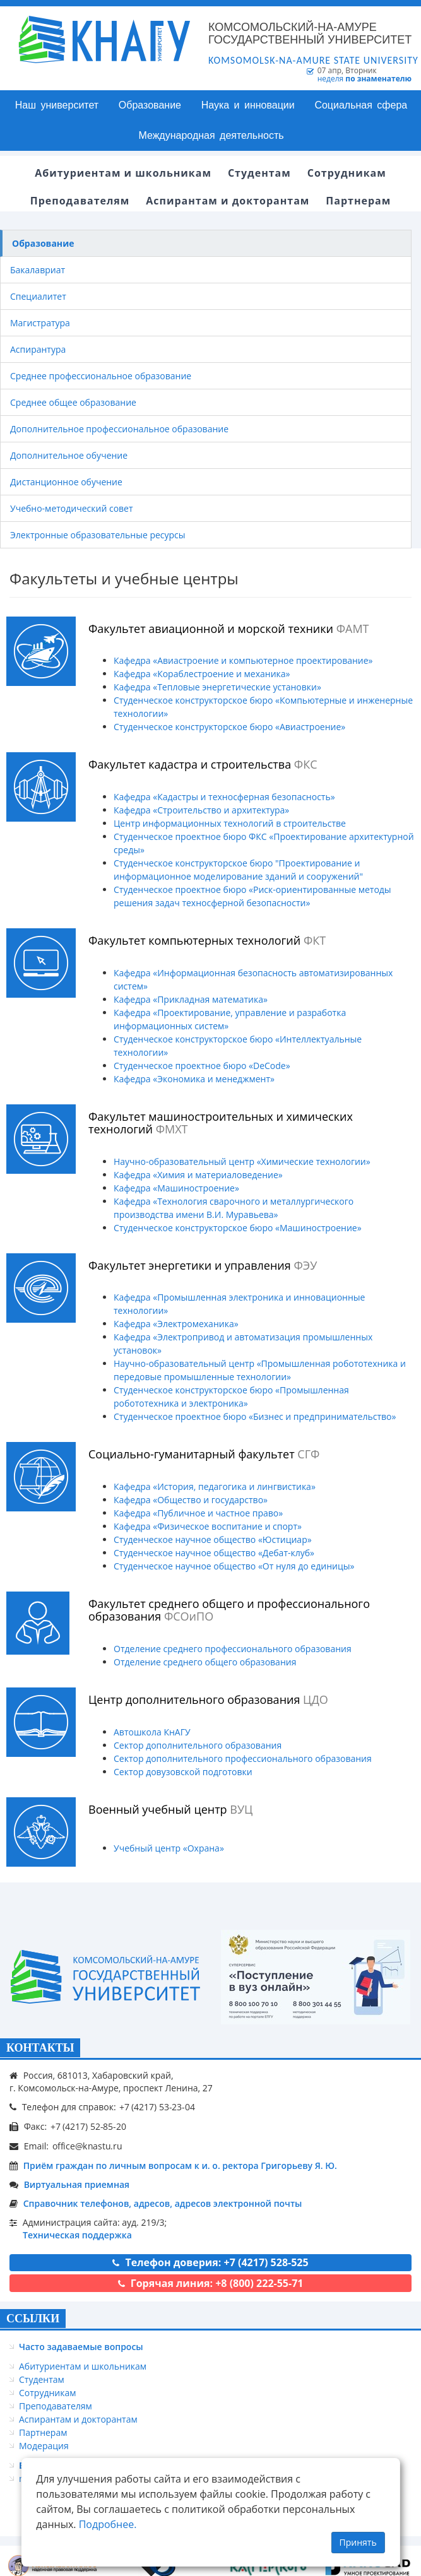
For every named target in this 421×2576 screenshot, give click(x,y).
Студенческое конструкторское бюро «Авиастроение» (229, 727)
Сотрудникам (47, 2393)
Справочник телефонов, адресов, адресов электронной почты (162, 2203)
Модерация (44, 2446)
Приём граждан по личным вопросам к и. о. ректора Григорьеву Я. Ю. (180, 2165)
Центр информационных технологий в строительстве (230, 823)
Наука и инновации (248, 105)
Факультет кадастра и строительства (202, 764)
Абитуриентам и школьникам (82, 2366)
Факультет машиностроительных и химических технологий (220, 1123)
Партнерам (43, 2432)
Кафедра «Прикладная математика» (191, 999)
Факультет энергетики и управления (202, 1265)
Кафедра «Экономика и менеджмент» (194, 1079)
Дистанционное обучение (66, 482)
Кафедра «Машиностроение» (176, 1188)
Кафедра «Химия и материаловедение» (198, 1175)
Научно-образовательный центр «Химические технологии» (242, 1161)
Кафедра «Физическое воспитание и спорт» (208, 1526)
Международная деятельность (210, 135)
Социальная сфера (360, 105)
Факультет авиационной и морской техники (228, 628)
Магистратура (40, 323)
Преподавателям (55, 2406)
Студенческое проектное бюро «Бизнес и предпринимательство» (255, 1416)
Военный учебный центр (170, 1809)
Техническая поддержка (77, 2235)
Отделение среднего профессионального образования (233, 1649)
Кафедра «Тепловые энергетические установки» (217, 687)
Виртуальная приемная (76, 2184)
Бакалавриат (37, 270)
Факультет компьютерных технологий (207, 940)
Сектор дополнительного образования (198, 1745)
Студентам (41, 2379)
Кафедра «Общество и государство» (191, 1500)
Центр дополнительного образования (208, 1699)
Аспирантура (38, 349)
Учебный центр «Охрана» (169, 1848)
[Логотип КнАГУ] (105, 1977)
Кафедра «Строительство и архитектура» (201, 810)
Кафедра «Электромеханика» (176, 1324)
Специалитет (38, 296)
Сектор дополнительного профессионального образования (243, 1758)
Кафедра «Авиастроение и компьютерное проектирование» (243, 660)
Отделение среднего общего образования (205, 1662)
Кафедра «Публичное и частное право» (198, 1513)
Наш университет (56, 105)
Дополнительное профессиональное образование (119, 429)
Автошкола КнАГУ (152, 1732)
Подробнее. (108, 2524)
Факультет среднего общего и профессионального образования (229, 1610)
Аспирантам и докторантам (78, 2419)
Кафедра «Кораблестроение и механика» (202, 674)
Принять (358, 2542)
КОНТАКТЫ (40, 2047)
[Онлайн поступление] (315, 1977)
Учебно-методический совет (71, 508)
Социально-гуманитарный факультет (203, 1454)
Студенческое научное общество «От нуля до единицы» (234, 1566)
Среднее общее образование (73, 402)
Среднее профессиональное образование (100, 376)
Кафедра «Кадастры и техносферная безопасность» (224, 797)
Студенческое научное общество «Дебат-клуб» (214, 1553)
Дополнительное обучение (68, 455)
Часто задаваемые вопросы (81, 2347)
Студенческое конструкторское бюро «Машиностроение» (238, 1228)
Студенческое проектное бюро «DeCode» (202, 1066)
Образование (150, 105)
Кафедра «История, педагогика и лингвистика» (215, 1486)
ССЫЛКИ (32, 2318)
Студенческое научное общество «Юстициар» (213, 1539)
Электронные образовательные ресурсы (98, 535)
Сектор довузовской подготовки (183, 1772)
